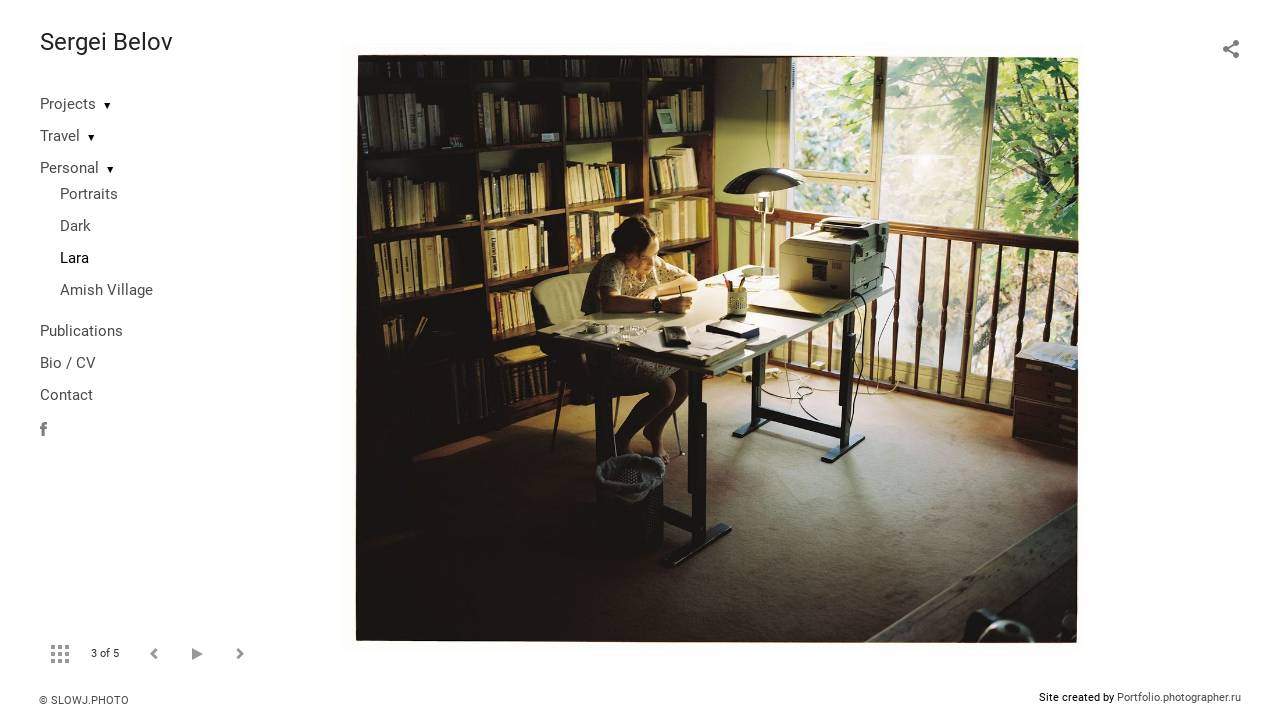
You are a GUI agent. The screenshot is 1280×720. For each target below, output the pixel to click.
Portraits (89, 194)
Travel (60, 136)
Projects (68, 104)
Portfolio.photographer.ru (1179, 697)
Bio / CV (68, 363)
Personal (69, 168)
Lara (74, 258)
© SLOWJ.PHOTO (84, 700)
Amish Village (106, 290)
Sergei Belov (106, 42)
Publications (81, 331)
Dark (75, 226)
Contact (66, 395)
